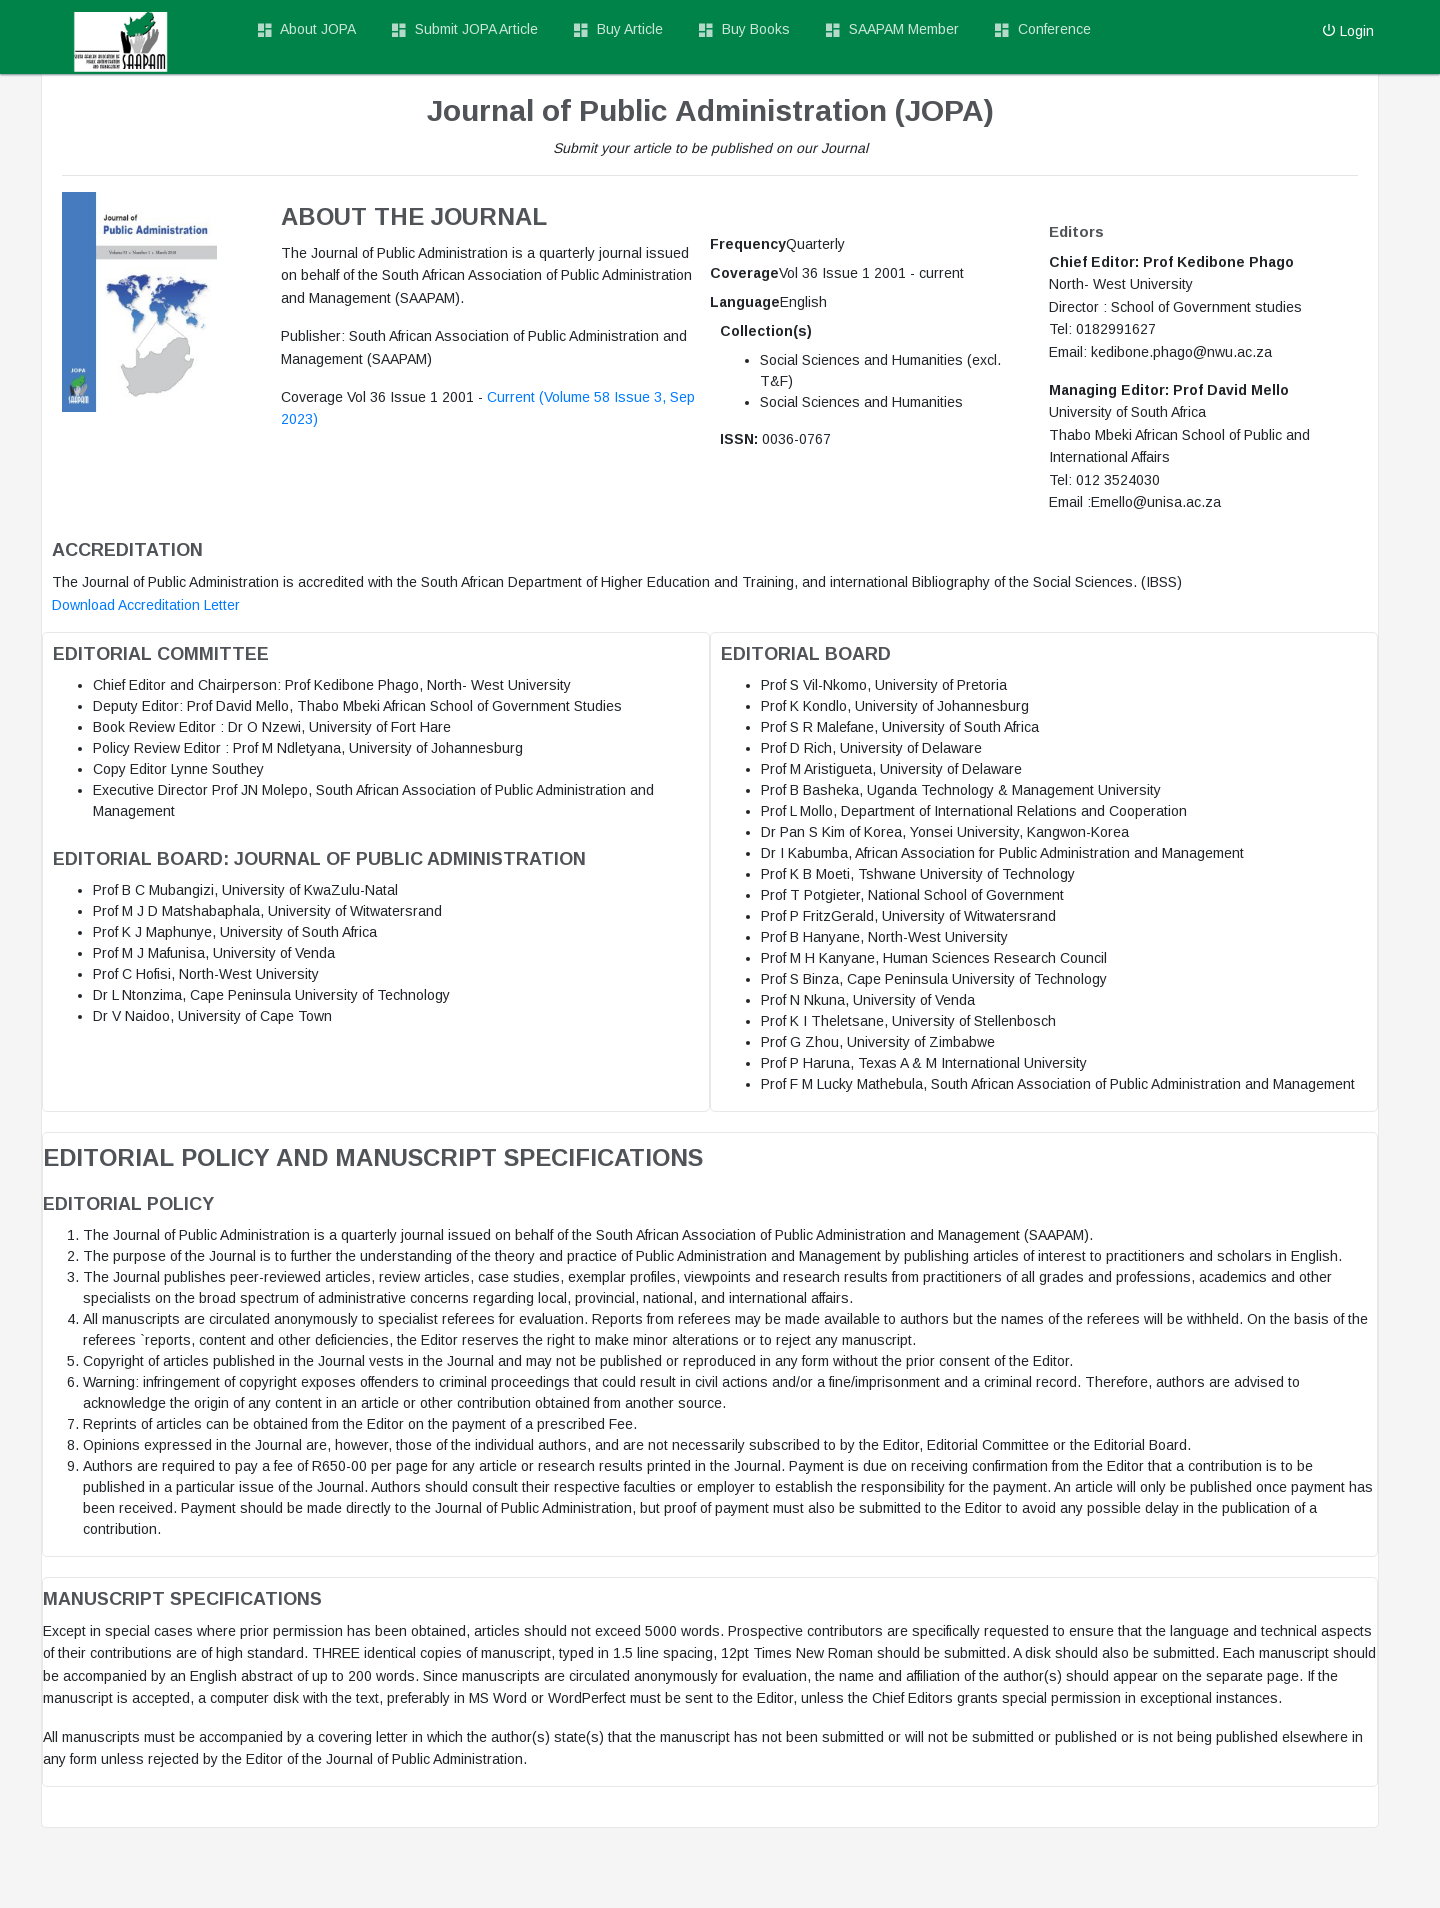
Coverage (744, 273)
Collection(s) (766, 331)
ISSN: (739, 439)
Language (745, 302)
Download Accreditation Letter (146, 605)
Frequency (748, 244)
